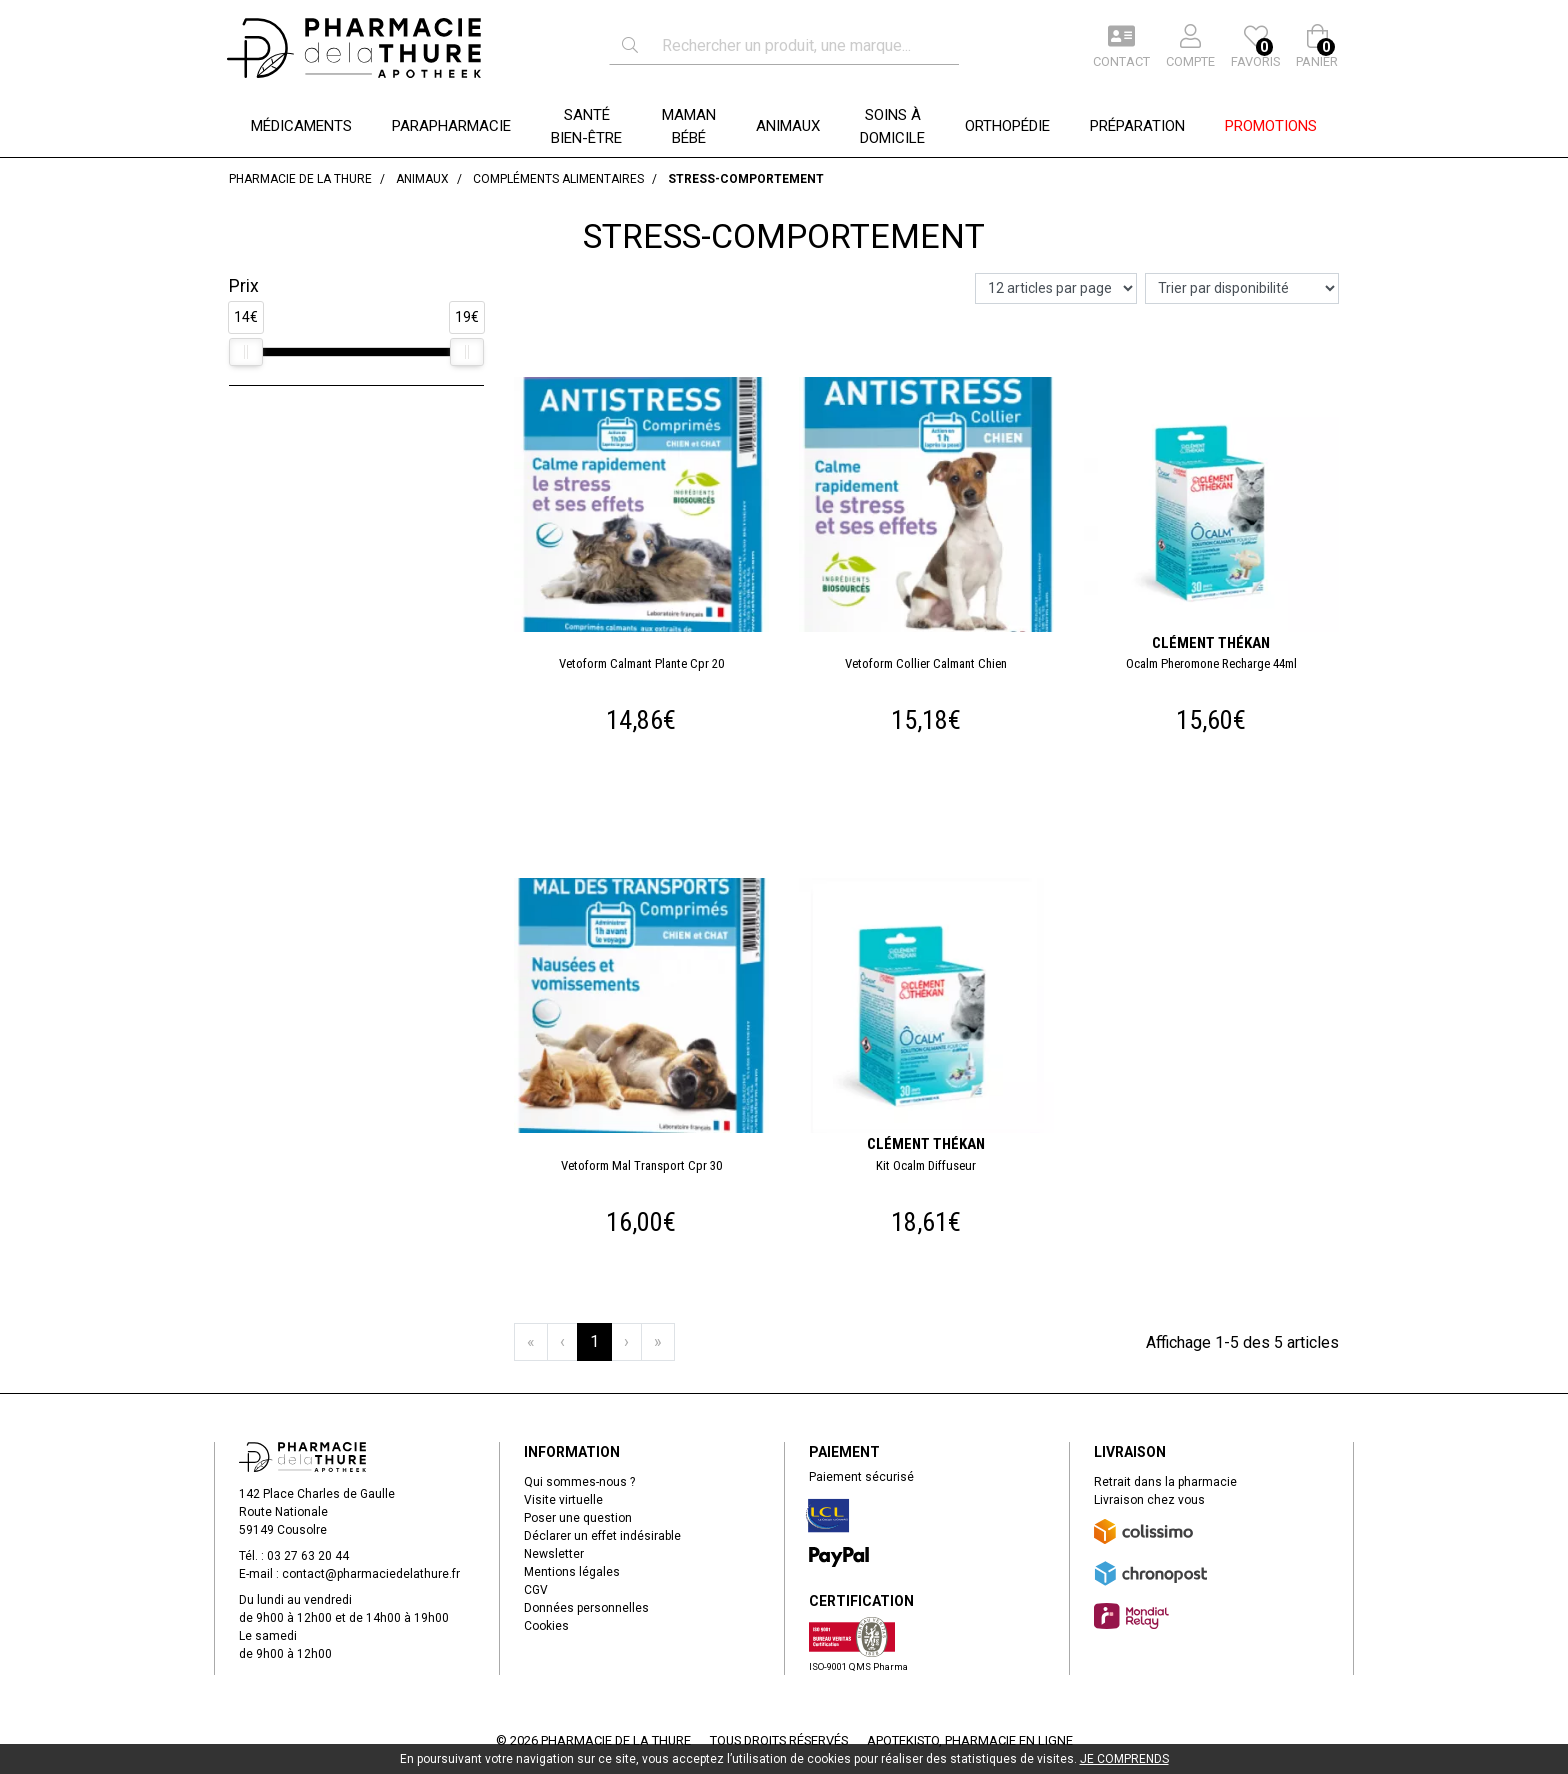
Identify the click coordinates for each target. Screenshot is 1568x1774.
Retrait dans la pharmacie (1165, 1482)
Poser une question (578, 1518)
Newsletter (554, 1554)
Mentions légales (572, 1572)
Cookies (546, 1626)
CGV (536, 1590)
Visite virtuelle (563, 1500)
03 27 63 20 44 (308, 1556)
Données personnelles (586, 1608)
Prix (244, 286)
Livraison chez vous (1149, 1500)
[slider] (246, 352)
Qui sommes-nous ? (579, 1482)
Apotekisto (970, 1740)
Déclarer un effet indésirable (602, 1536)
